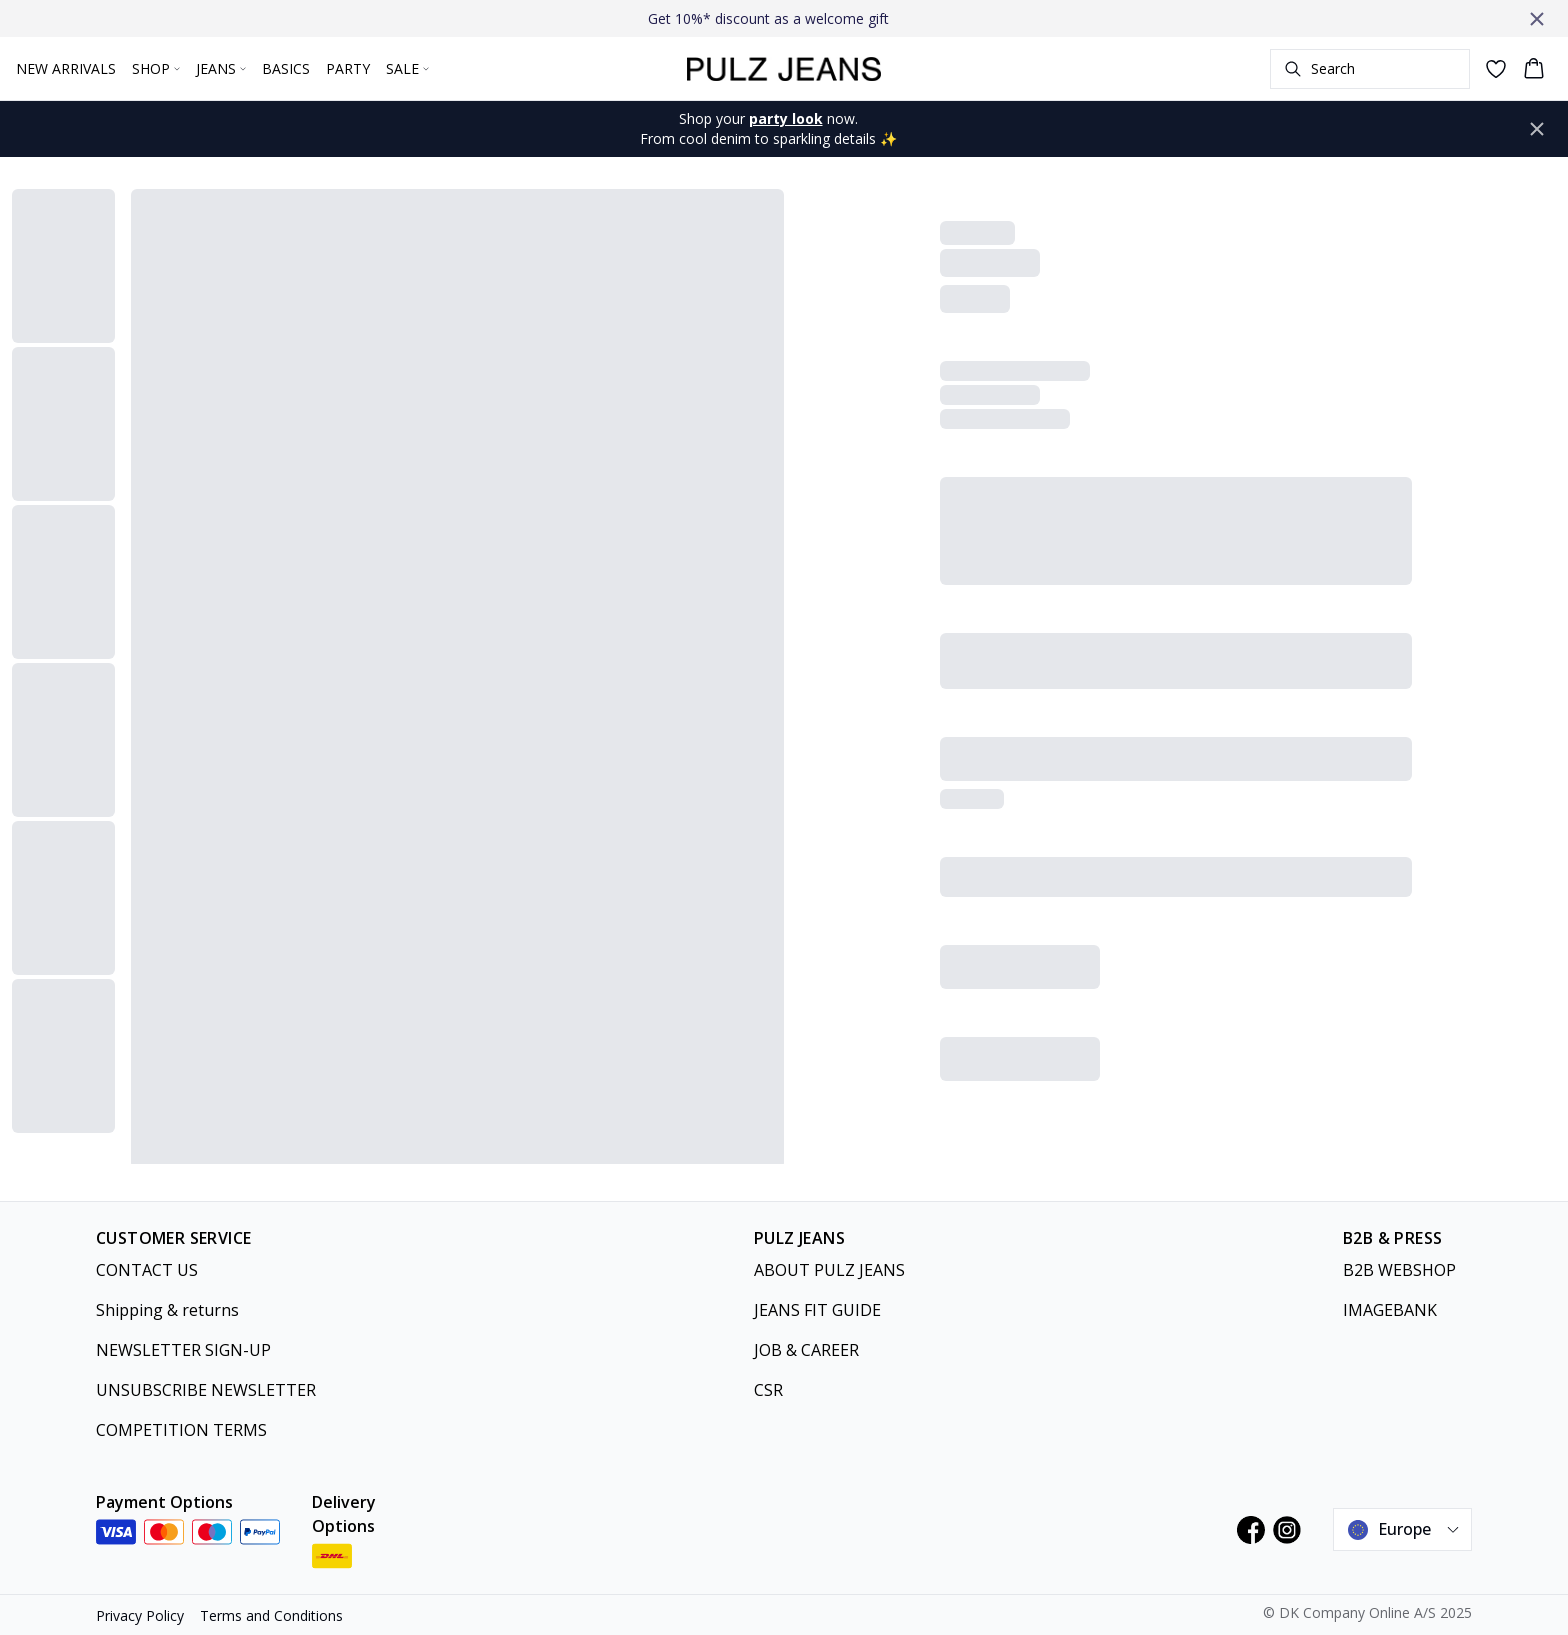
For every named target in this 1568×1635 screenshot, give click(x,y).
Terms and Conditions (271, 1615)
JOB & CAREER (806, 1350)
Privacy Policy (140, 1615)
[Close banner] (1537, 19)
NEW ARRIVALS (66, 68)
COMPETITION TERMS (181, 1430)
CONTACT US (147, 1270)
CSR (768, 1390)
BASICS (286, 68)
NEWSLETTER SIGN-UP (183, 1350)
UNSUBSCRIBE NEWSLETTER (206, 1390)
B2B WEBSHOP (1399, 1270)
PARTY (348, 68)
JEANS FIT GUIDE (817, 1310)
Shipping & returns (167, 1310)
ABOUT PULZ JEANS (829, 1270)
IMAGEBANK (1390, 1310)
